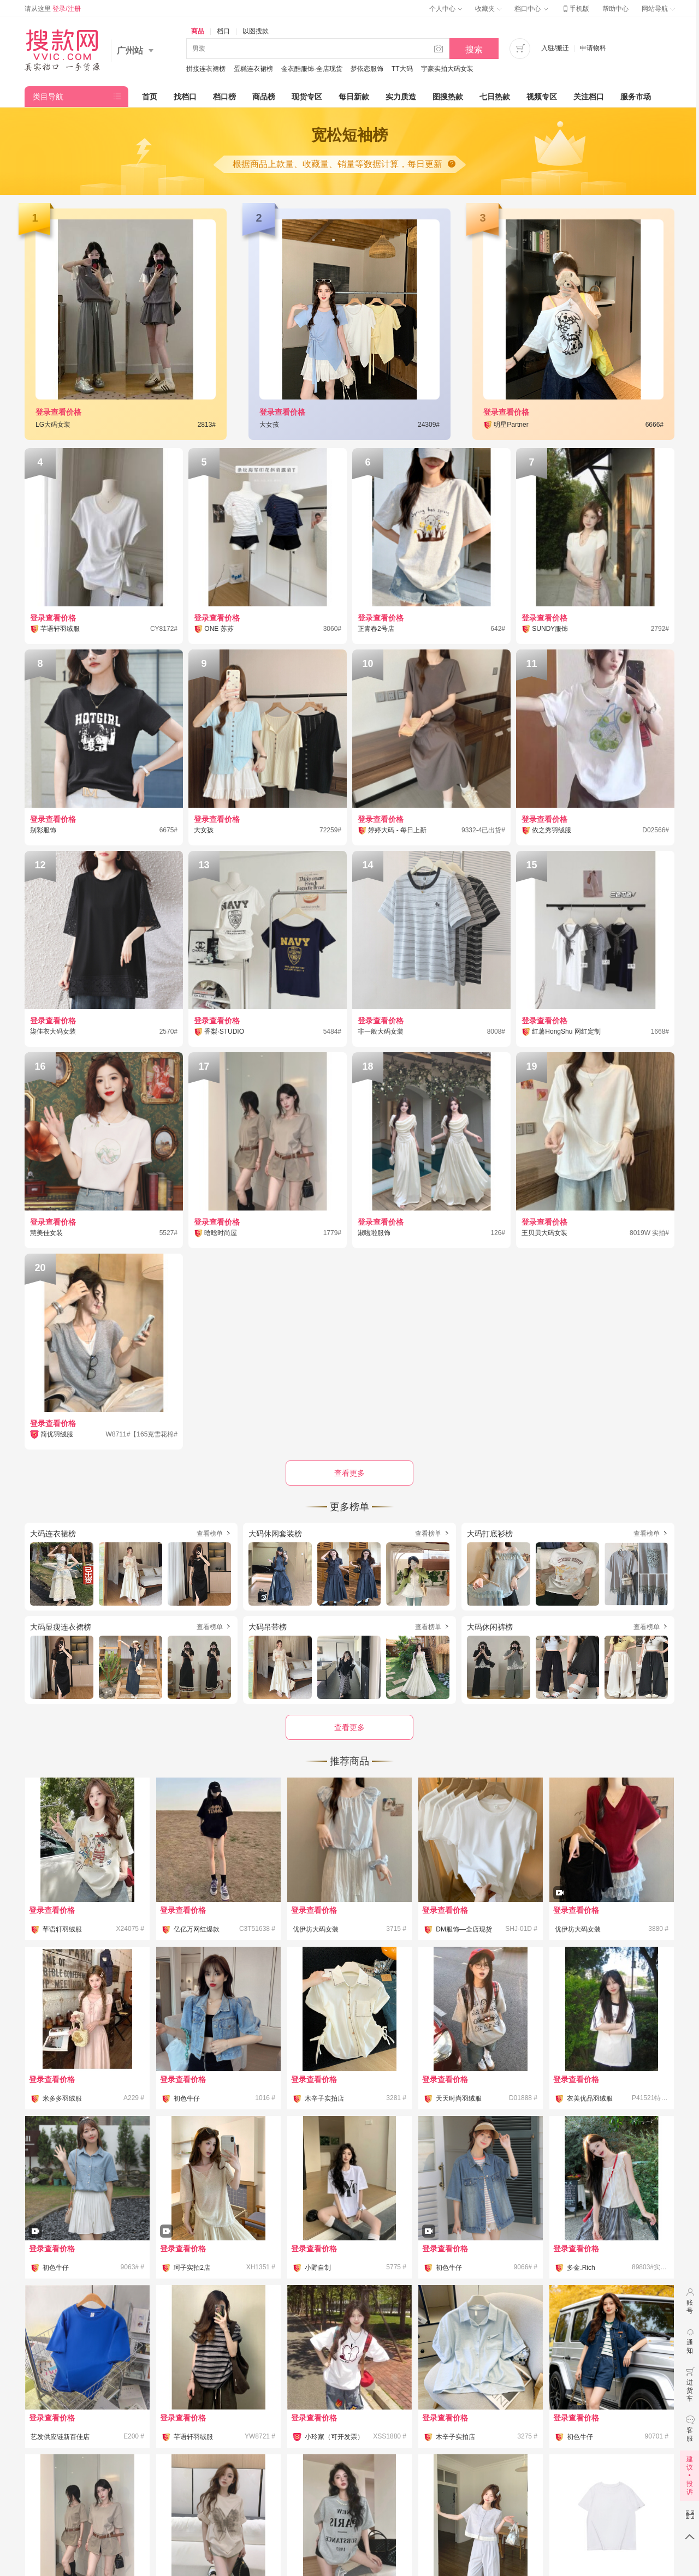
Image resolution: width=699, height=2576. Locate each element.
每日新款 (354, 96)
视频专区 (541, 96)
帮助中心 (615, 9)
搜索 (474, 49)
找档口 (185, 96)
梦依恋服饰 (367, 69)
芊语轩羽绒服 (62, 1929)
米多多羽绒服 (62, 2098)
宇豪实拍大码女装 (447, 69)
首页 (149, 96)
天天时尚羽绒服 (459, 2098)
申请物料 (593, 48)
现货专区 (307, 96)
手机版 (575, 9)
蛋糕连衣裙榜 (253, 69)
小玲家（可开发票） (334, 2437)
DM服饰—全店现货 (464, 1929)
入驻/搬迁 (555, 48)
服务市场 (635, 96)
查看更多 (349, 1727)
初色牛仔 (187, 2098)
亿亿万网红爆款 (197, 1929)
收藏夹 (488, 9)
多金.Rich (581, 2267)
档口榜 (224, 96)
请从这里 (53, 9)
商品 (197, 31)
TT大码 (402, 69)
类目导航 (48, 96)
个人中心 (445, 9)
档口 (223, 31)
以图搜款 (255, 31)
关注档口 (588, 96)
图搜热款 (448, 96)
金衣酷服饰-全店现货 (311, 69)
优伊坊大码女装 (316, 1929)
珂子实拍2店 (192, 2267)
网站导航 (658, 9)
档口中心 (530, 9)
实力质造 (401, 96)
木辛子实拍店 (324, 2098)
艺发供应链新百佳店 (60, 2437)
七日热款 (494, 96)
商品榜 (263, 96)
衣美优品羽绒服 (590, 2098)
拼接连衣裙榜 (206, 69)
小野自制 (318, 2267)
